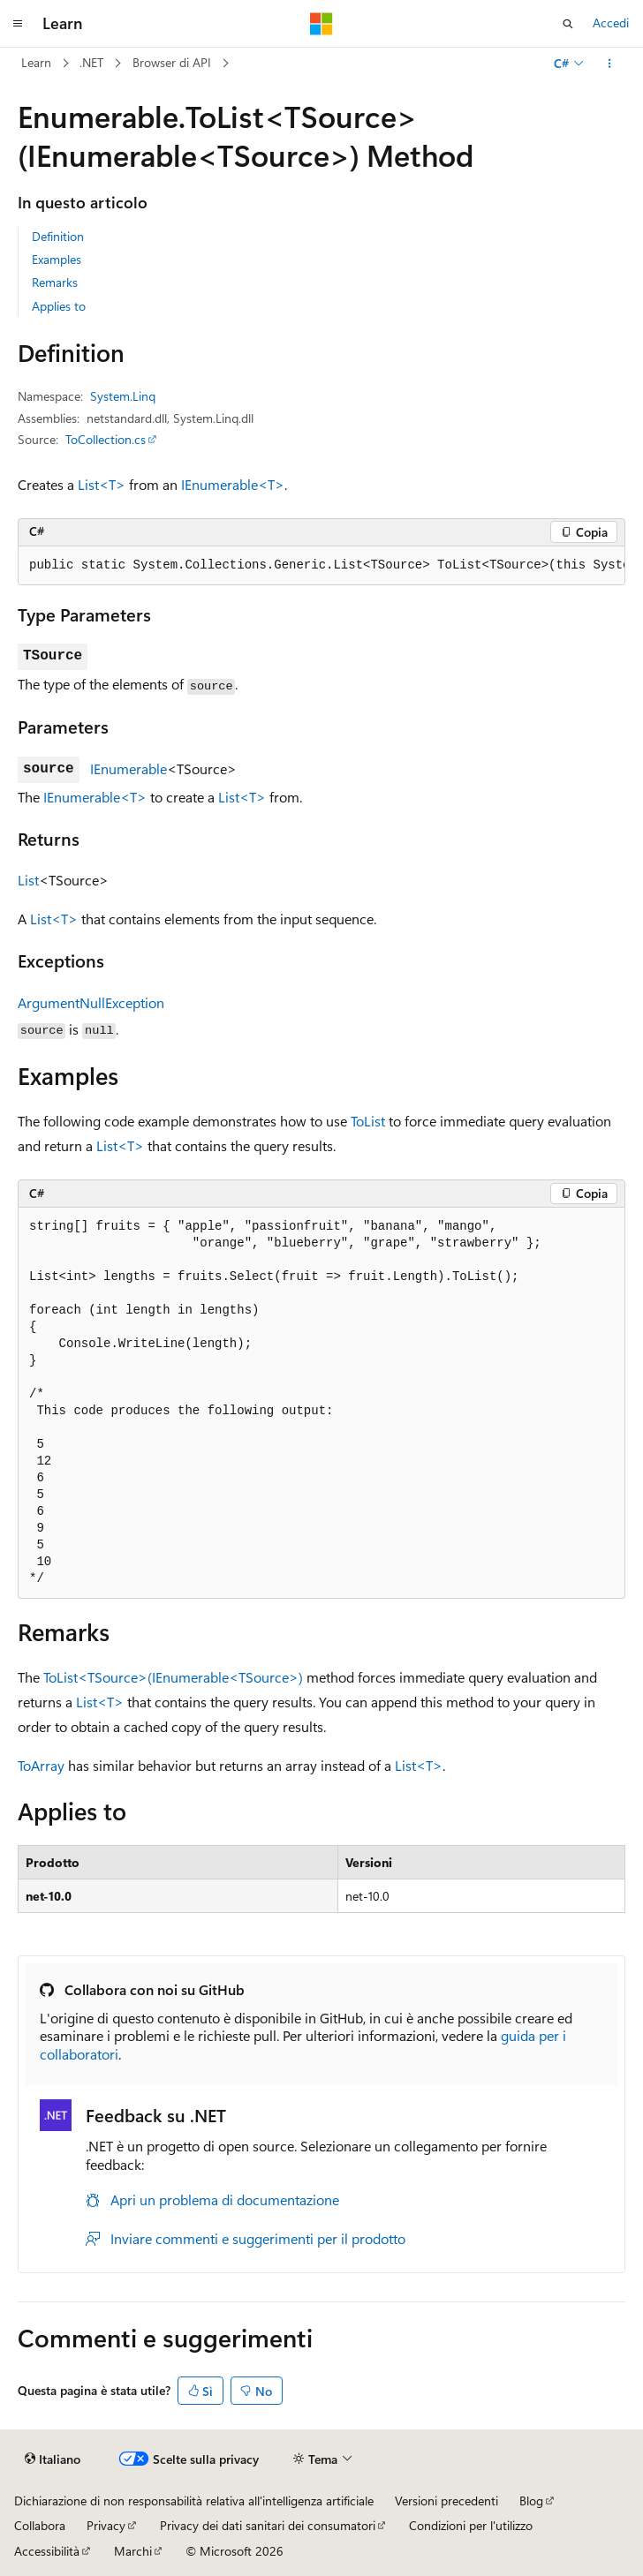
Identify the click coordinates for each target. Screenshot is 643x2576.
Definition (58, 236)
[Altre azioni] (609, 63)
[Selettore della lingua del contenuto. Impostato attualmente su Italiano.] (52, 2458)
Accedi (611, 22)
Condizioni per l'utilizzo (471, 2525)
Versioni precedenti (446, 2500)
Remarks (55, 282)
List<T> (101, 484)
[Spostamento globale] (17, 24)
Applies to (59, 306)
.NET (91, 62)
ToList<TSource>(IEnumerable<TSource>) (173, 1677)
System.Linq (122, 396)
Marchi (133, 2550)
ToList (368, 1120)
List (28, 879)
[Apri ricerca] (568, 24)
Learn (36, 62)
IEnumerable (128, 768)
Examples (56, 259)
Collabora (39, 2525)
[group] (321, 565)
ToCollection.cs (105, 439)
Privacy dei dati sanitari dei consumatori (267, 2525)
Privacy (106, 2525)
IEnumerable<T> (232, 484)
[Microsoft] (321, 23)
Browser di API (171, 62)
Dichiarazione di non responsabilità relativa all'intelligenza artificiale (194, 2500)
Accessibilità (46, 2550)
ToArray (41, 1765)
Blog (531, 2500)
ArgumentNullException (91, 1002)
